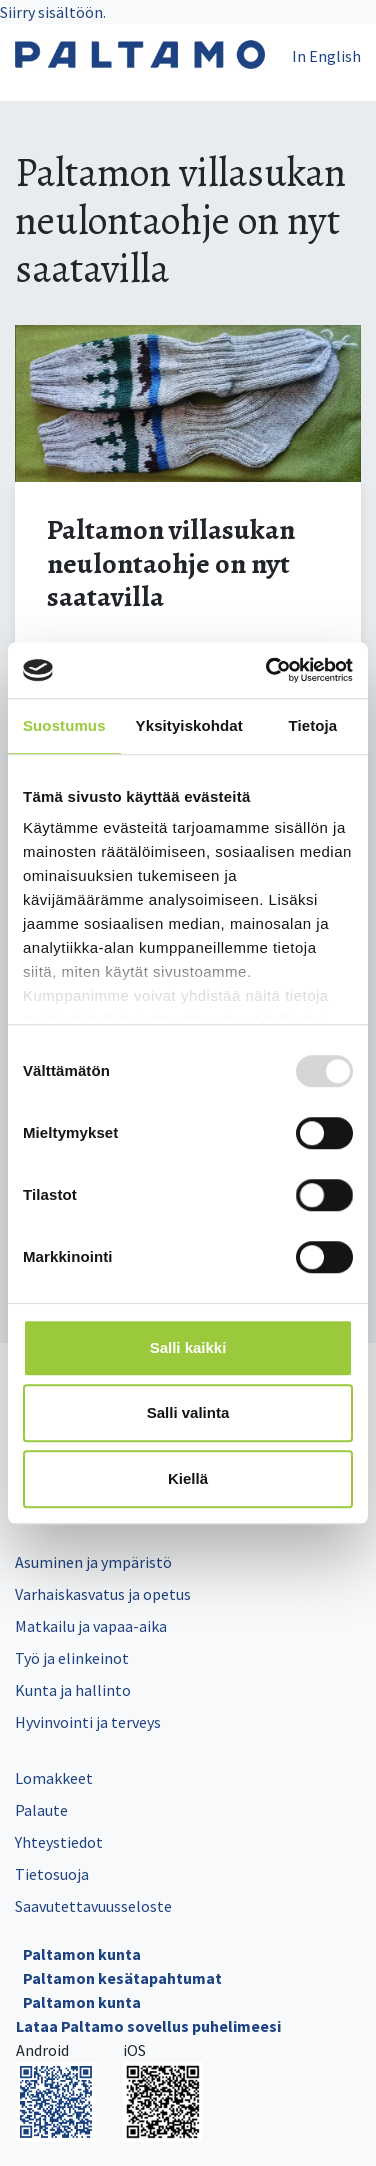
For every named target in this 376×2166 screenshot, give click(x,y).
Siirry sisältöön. (53, 12)
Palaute (41, 1810)
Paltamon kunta (82, 1954)
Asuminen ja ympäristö (93, 1562)
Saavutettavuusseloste (93, 1906)
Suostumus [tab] (64, 725)
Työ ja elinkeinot (72, 1658)
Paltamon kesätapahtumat (122, 1978)
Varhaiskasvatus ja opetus (103, 1594)
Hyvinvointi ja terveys (88, 1722)
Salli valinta (188, 1412)
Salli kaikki (188, 1347)
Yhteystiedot (59, 1842)
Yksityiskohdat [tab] (189, 725)
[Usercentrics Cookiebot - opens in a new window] (268, 670)
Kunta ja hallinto (73, 1690)
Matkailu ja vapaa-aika (91, 1626)
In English (326, 56)
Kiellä (188, 1478)
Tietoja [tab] (313, 725)
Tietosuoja (52, 1874)
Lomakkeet (54, 1778)
